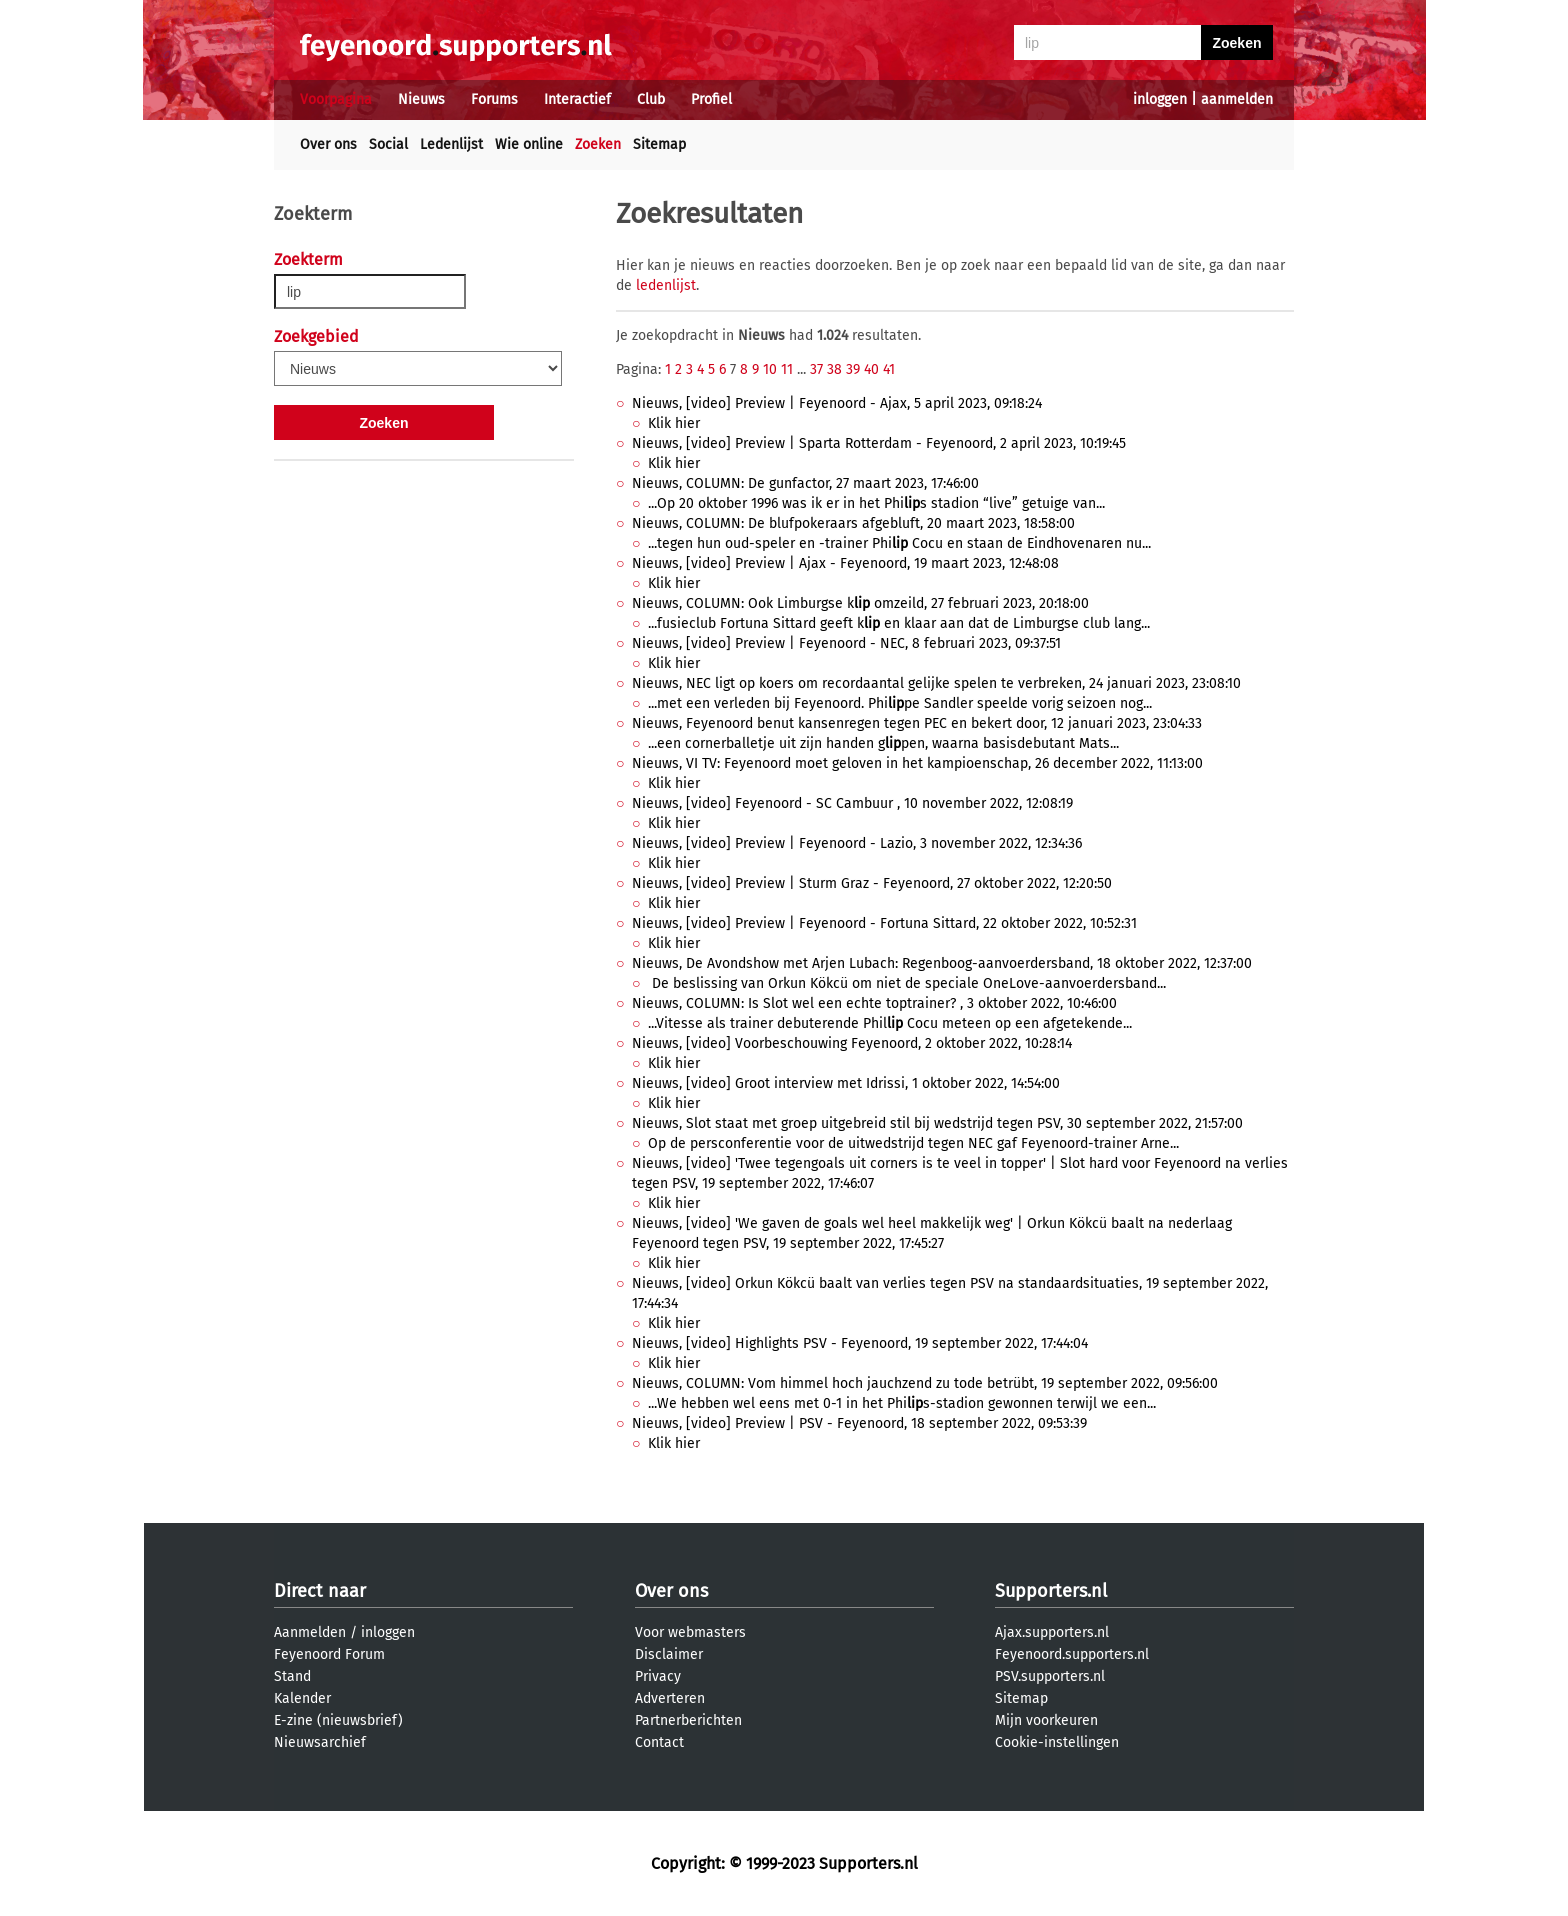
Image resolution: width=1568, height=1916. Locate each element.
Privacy (658, 1676)
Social (388, 144)
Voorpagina (336, 99)
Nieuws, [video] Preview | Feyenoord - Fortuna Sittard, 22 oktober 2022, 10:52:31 (884, 923)
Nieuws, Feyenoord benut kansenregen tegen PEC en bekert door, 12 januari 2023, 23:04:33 (917, 723)
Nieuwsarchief (320, 1742)
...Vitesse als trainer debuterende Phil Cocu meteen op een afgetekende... (890, 1023)
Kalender (302, 1698)
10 (770, 369)
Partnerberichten (688, 1720)
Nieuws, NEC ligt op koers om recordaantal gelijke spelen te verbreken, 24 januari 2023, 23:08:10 (936, 683)
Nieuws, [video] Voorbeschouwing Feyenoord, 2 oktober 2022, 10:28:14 (852, 1043)
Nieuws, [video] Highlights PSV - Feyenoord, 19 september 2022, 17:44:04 (860, 1343)
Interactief (577, 99)
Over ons (328, 144)
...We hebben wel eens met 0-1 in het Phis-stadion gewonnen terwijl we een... (902, 1403)
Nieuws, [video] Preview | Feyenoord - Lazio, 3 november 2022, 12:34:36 (857, 843)
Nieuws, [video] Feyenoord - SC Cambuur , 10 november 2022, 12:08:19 (852, 803)
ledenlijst (666, 285)
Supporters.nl (1051, 1591)
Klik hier (674, 423)
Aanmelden (310, 1632)
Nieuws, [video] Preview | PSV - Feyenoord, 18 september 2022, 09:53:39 (859, 1423)
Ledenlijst (451, 144)
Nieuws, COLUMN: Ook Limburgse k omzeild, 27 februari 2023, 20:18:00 (860, 603)
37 (816, 369)
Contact (659, 1742)
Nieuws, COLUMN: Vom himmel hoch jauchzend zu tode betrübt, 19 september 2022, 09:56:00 (925, 1383)
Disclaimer (669, 1654)
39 (853, 369)
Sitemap (659, 144)
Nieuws (421, 99)
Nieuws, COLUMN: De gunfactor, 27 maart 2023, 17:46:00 (805, 483)
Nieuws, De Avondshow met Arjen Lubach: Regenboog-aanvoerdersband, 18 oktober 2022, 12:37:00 (942, 963)
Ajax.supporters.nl (1052, 1632)
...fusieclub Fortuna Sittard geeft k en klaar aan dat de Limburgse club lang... (899, 623)
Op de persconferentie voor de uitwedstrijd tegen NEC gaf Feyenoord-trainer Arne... (913, 1143)
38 (834, 369)
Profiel (711, 99)
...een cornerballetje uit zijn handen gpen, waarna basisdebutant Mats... (883, 743)
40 (871, 369)
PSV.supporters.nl (1050, 1676)
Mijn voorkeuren (1046, 1720)
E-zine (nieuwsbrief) (338, 1720)
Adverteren (670, 1698)
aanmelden (1237, 99)
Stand (292, 1676)
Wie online (529, 144)
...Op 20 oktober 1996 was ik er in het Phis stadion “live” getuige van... (876, 503)
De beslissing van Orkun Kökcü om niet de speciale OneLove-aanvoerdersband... (907, 983)
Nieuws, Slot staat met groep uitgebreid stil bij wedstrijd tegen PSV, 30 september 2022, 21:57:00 (937, 1123)
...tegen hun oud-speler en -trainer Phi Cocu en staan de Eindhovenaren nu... (899, 543)
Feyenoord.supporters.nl (1072, 1654)
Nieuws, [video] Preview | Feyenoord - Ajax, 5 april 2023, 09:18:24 (837, 403)
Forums (494, 99)
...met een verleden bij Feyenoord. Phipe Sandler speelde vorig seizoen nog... (900, 703)
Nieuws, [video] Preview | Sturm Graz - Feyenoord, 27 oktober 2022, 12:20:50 (872, 883)
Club (651, 99)
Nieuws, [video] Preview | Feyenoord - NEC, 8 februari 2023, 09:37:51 (846, 643)
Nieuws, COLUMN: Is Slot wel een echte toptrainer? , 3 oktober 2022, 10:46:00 (874, 1003)
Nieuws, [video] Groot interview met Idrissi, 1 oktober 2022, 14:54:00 (846, 1083)
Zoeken (598, 144)
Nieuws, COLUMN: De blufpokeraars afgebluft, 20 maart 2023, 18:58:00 (853, 523)
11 (787, 369)
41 (889, 369)
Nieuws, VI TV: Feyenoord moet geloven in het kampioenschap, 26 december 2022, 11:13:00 (917, 763)
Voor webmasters (690, 1632)
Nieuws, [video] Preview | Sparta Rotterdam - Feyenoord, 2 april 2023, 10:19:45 (879, 443)
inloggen (1160, 99)
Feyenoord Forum (329, 1654)
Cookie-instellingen (1057, 1742)
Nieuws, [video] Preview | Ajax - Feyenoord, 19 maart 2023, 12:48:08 (845, 563)
